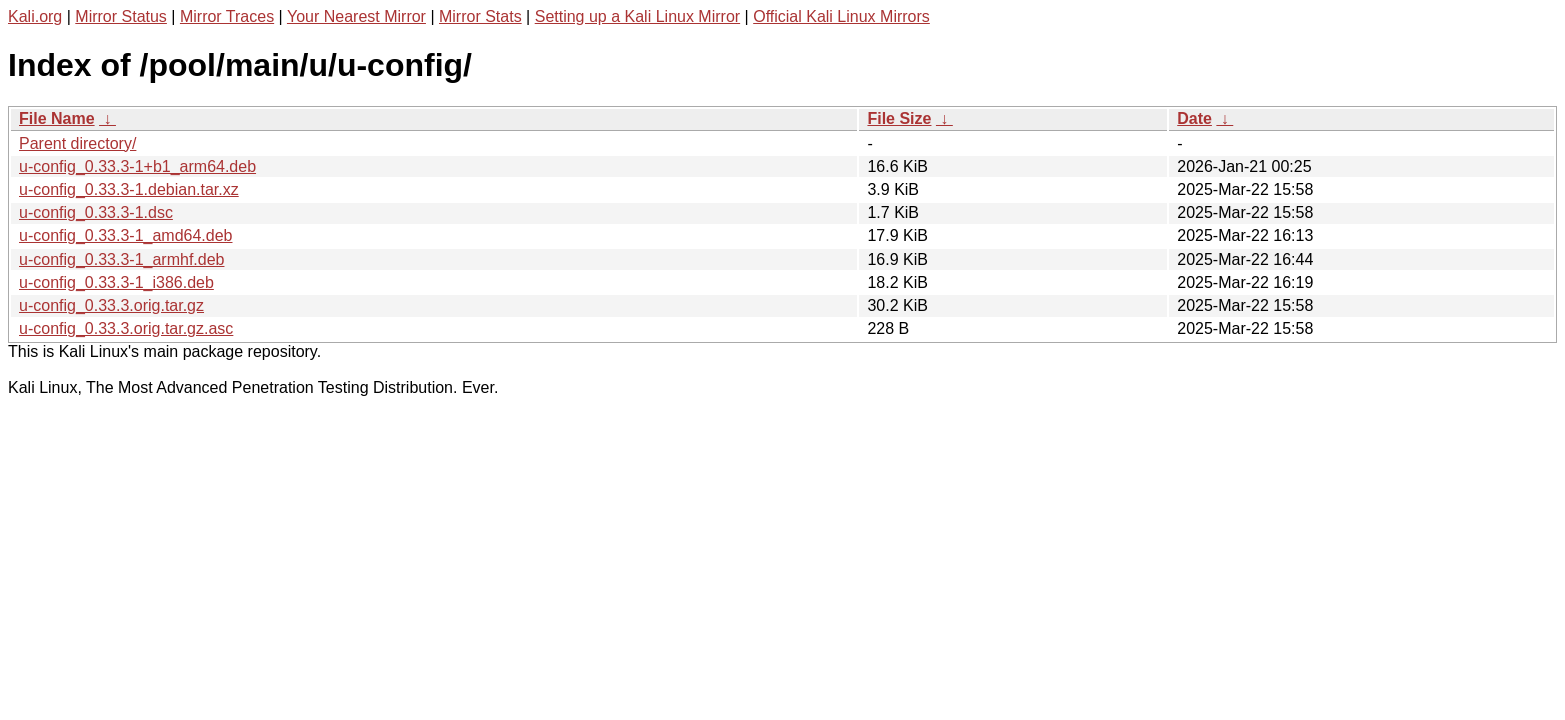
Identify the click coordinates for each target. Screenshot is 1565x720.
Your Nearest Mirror (356, 16)
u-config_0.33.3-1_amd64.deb (126, 235)
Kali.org (35, 16)
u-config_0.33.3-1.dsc (96, 212)
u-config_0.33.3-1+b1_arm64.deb (137, 166)
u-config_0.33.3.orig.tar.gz (111, 305)
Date (1194, 118)
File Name (57, 118)
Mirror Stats (480, 16)
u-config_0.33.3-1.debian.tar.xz (129, 189)
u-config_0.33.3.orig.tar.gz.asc (126, 328)
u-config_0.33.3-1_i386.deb (116, 282)
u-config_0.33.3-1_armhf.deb (121, 259)
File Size (899, 118)
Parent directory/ (77, 143)
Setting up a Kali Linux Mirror (637, 16)
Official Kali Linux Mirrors (841, 16)
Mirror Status (121, 16)
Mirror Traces (227, 16)
